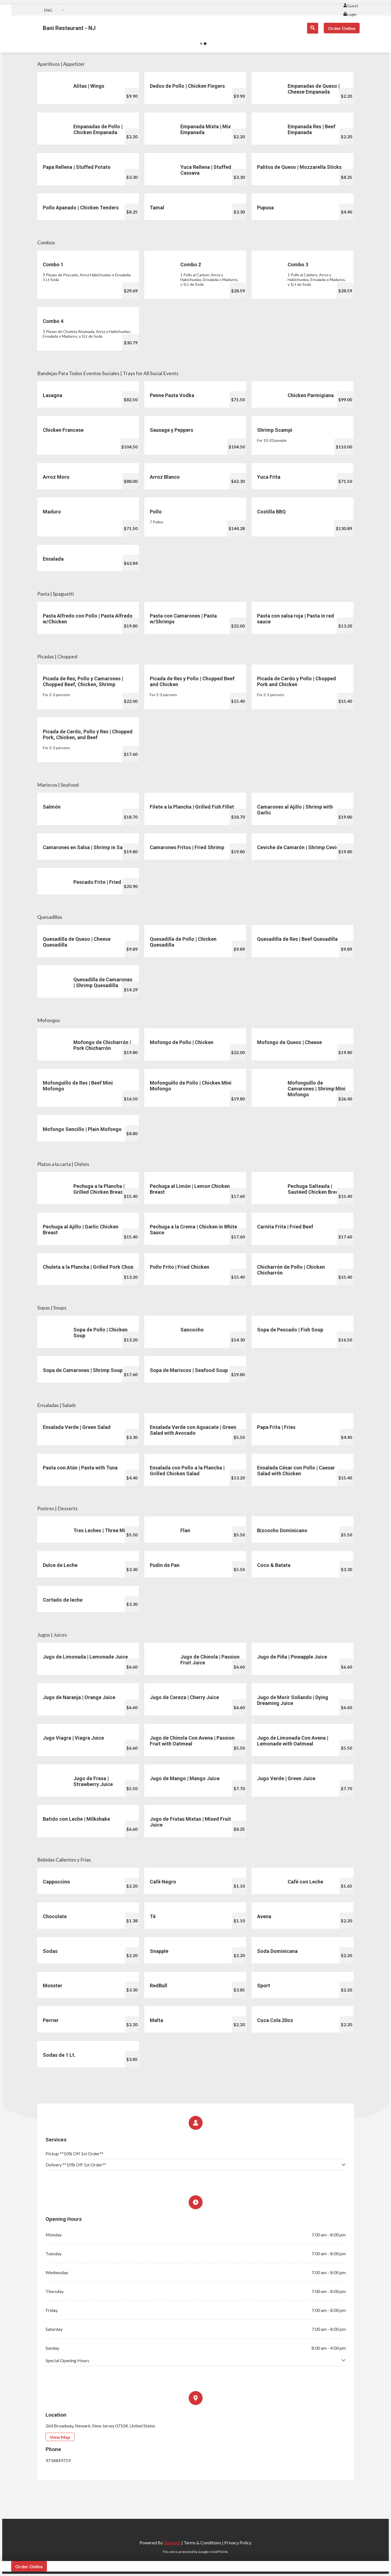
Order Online (341, 28)
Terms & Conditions (202, 2542)
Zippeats (172, 2542)
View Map (60, 2437)
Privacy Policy (237, 2542)
